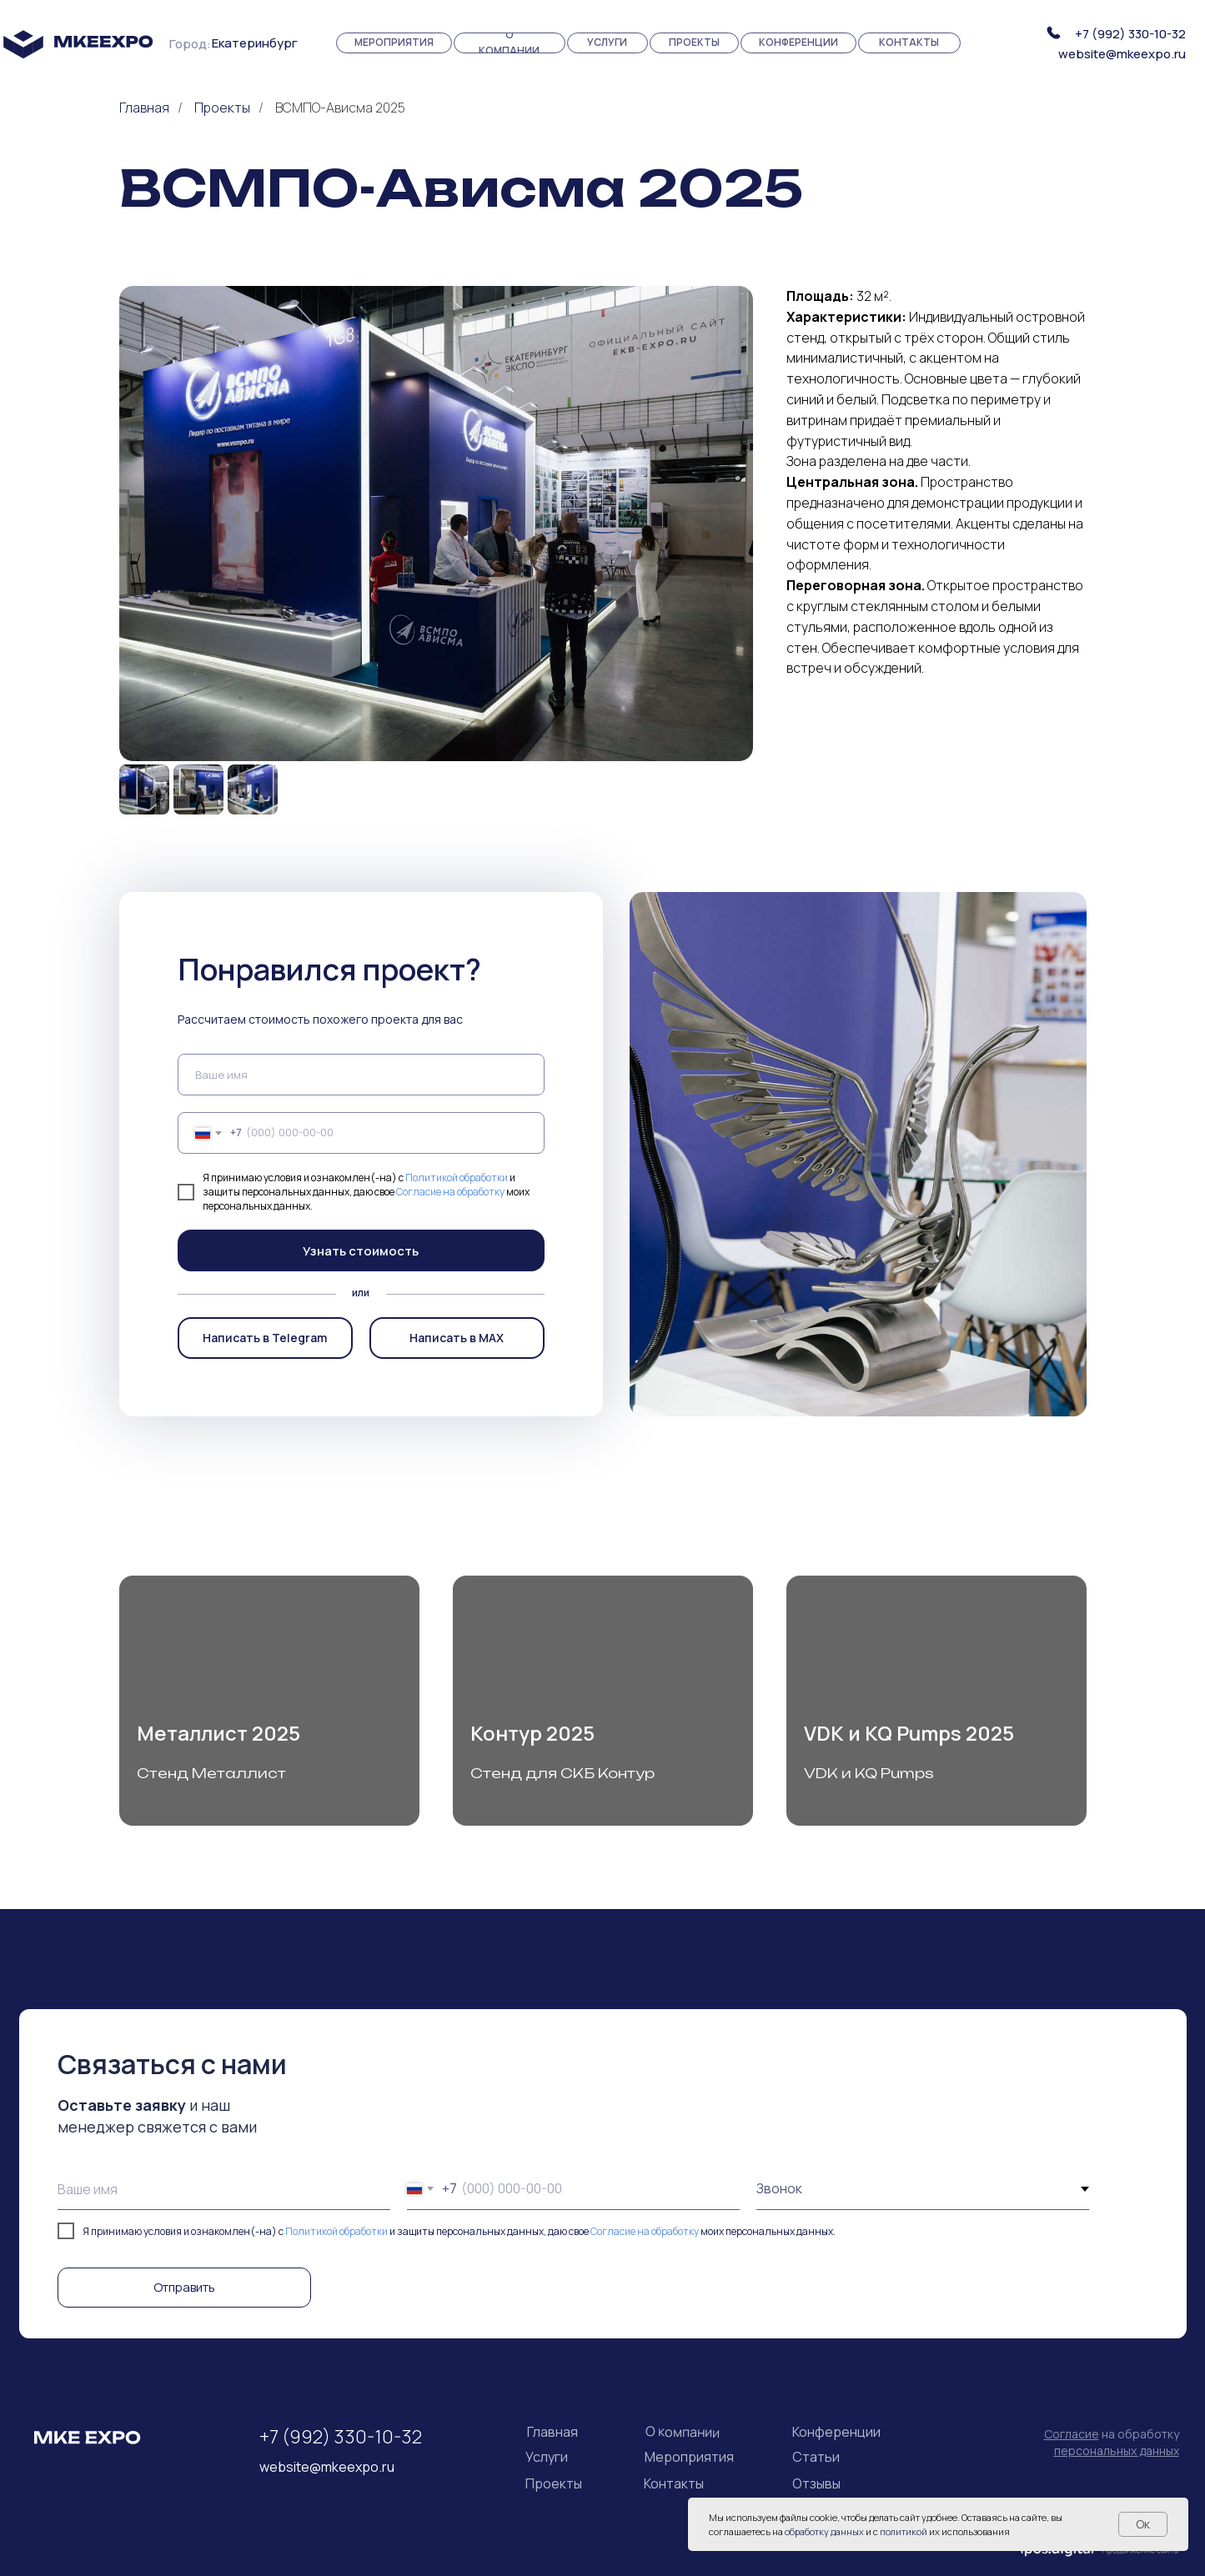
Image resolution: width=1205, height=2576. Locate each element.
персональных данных (1116, 2450)
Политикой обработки (456, 1177)
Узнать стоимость (361, 1251)
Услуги (546, 2457)
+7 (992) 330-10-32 (1130, 34)
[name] (361, 1074)
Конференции (836, 2432)
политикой (903, 2531)
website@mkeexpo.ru (1122, 54)
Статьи (816, 2457)
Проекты (222, 108)
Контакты (674, 2483)
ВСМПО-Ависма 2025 (340, 108)
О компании (682, 2432)
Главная (144, 108)
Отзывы (816, 2483)
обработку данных (824, 2531)
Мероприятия (689, 2457)
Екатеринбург (255, 43)
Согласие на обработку (450, 1192)
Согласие (1071, 2434)
